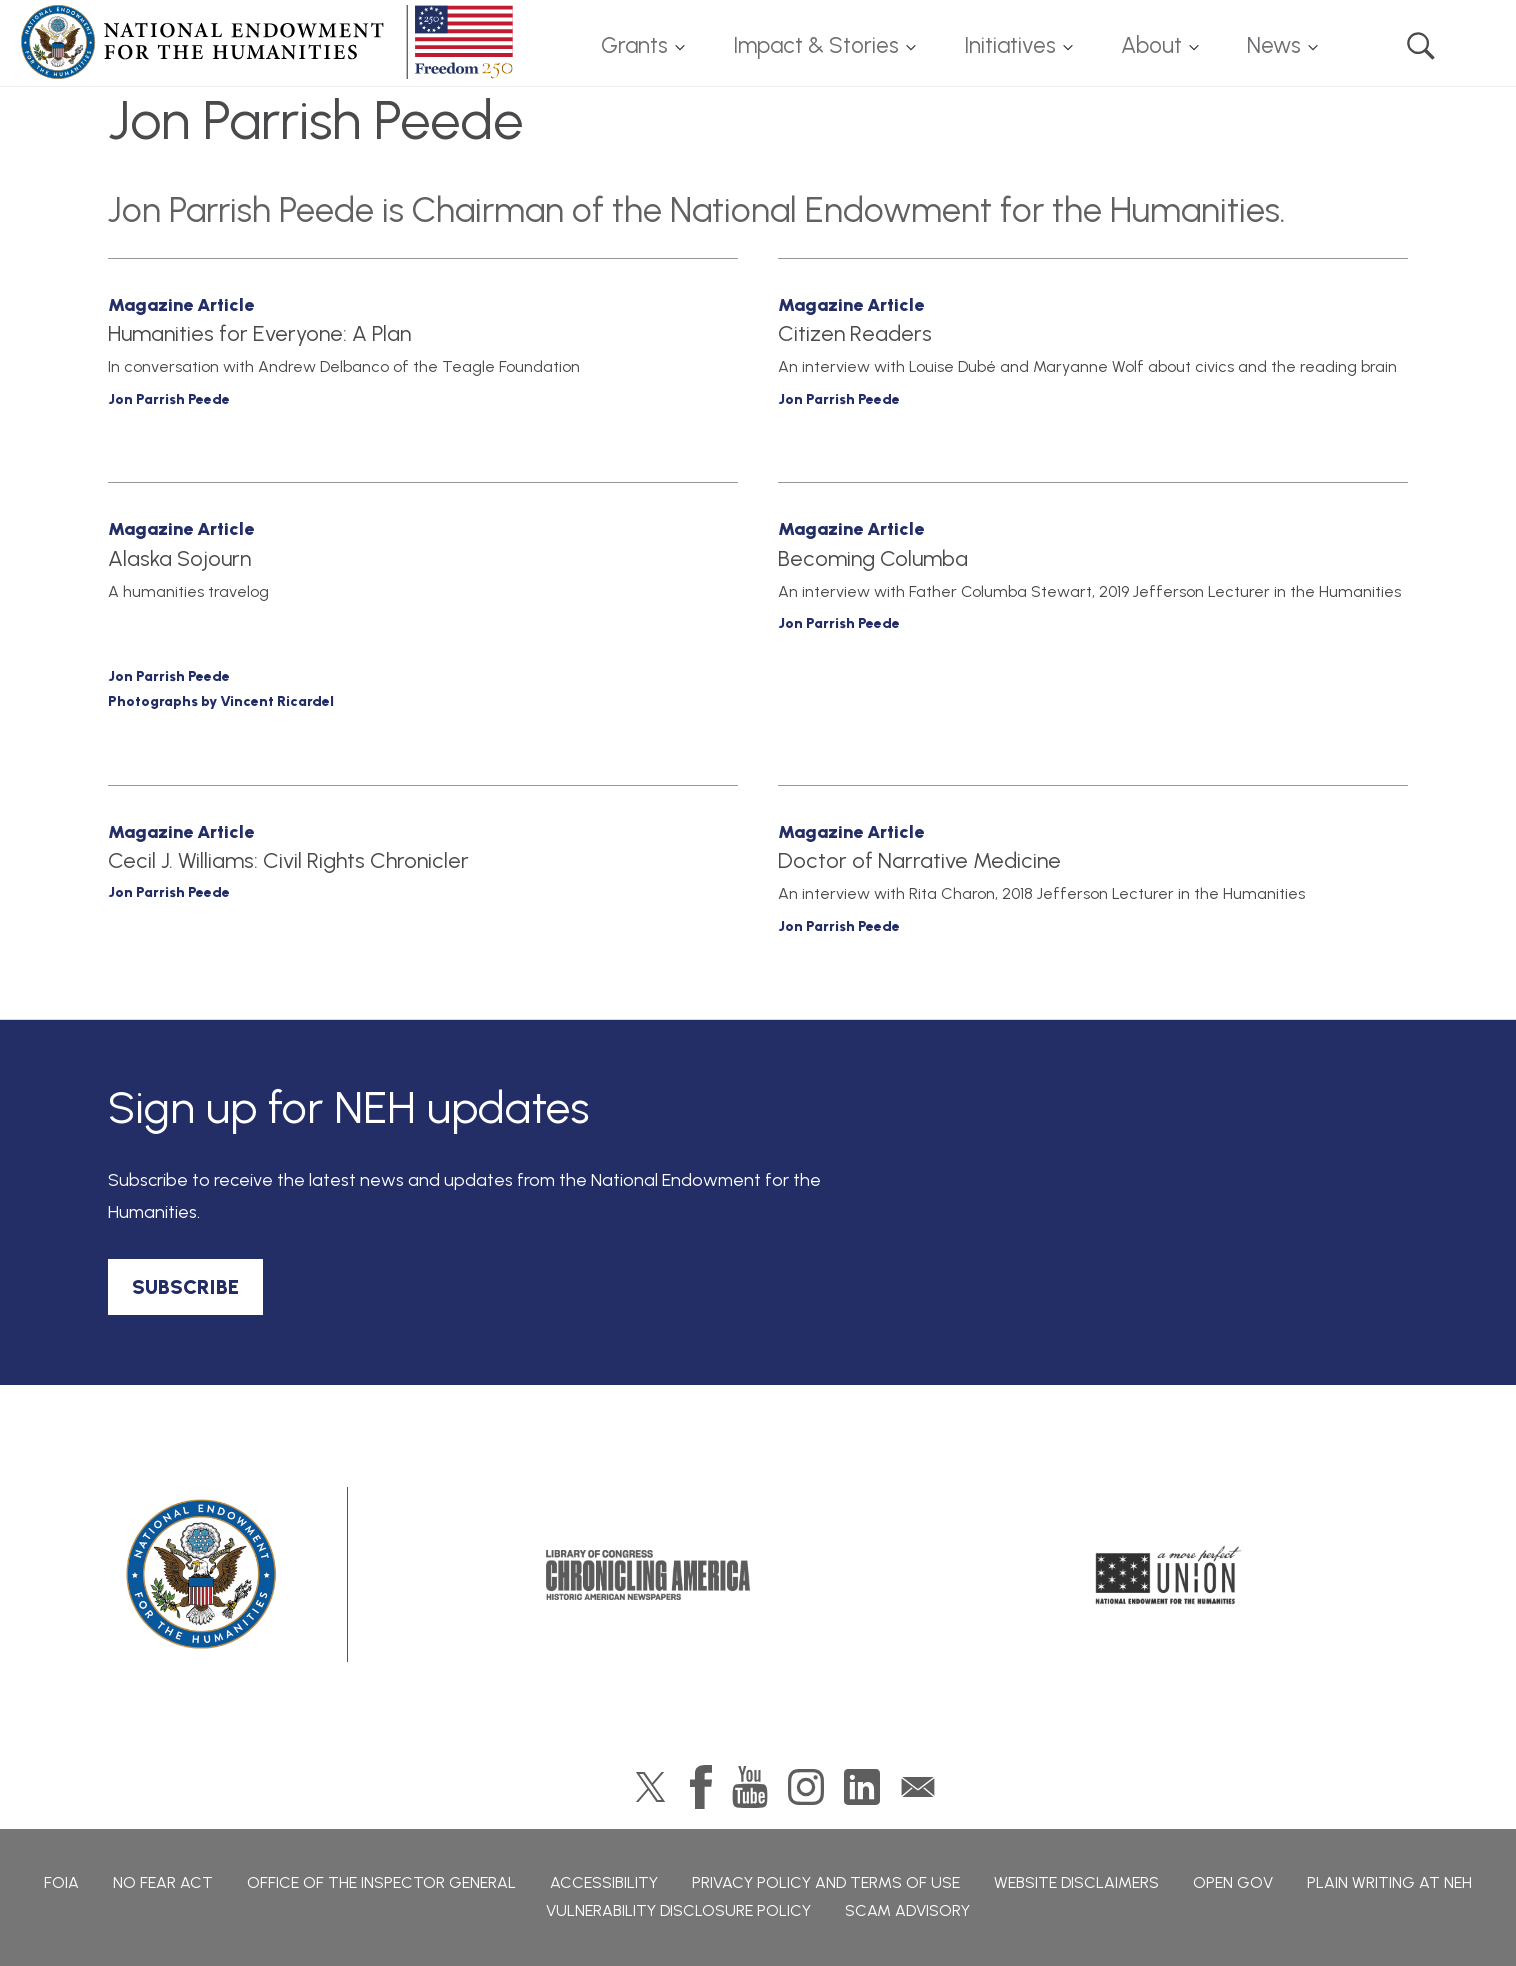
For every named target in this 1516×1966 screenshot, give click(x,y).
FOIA (61, 1882)
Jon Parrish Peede (169, 399)
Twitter (650, 1787)
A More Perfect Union (1168, 1575)
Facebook (701, 1787)
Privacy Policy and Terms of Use (826, 1882)
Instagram (806, 1787)
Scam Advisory (907, 1910)
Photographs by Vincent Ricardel (221, 701)
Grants (634, 45)
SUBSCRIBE (185, 1287)
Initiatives (1010, 45)
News (1274, 45)
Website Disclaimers (1076, 1882)
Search (1421, 46)
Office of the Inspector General (381, 1882)
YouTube (750, 1787)
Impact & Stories (816, 45)
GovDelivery (918, 1787)
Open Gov (1233, 1882)
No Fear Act (163, 1882)
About (1151, 45)
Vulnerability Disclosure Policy (678, 1910)
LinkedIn (862, 1787)
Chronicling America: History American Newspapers (648, 1575)
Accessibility (604, 1882)
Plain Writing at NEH (1389, 1882)
